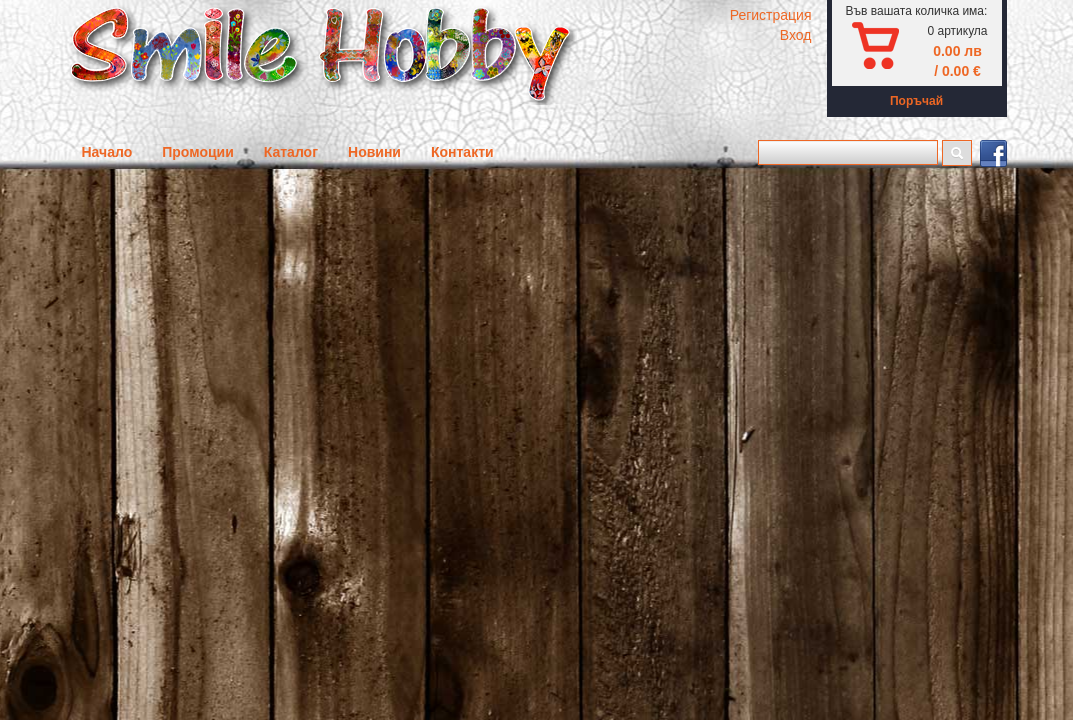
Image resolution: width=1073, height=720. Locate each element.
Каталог (291, 152)
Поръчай (916, 101)
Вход (796, 35)
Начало (107, 152)
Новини (374, 152)
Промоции (198, 152)
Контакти (462, 152)
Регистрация (771, 15)
